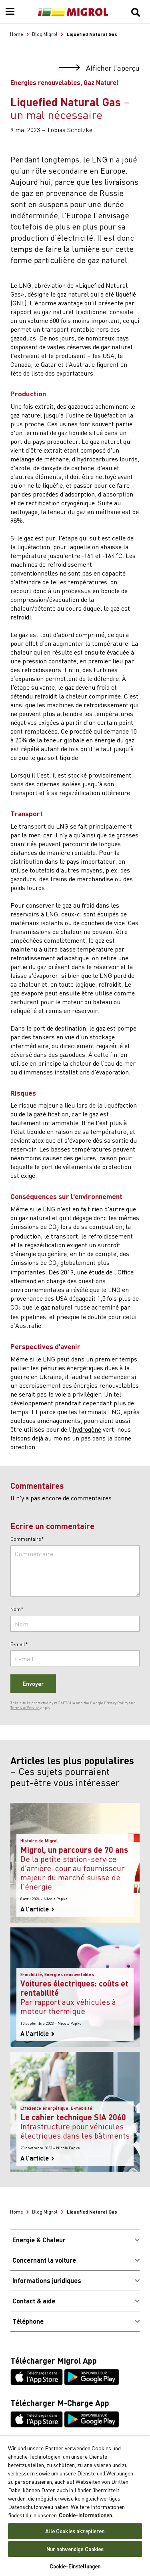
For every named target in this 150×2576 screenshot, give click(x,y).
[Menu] (10, 12)
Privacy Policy (116, 1702)
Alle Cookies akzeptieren (74, 2531)
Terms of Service (25, 1707)
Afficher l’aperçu (99, 68)
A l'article (37, 1909)
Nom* (17, 1609)
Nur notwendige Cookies (75, 2549)
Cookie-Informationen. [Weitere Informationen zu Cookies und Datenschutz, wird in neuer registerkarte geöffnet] (86, 2515)
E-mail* (19, 1644)
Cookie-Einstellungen (75, 2566)
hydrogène (86, 1429)
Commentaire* (27, 1539)
